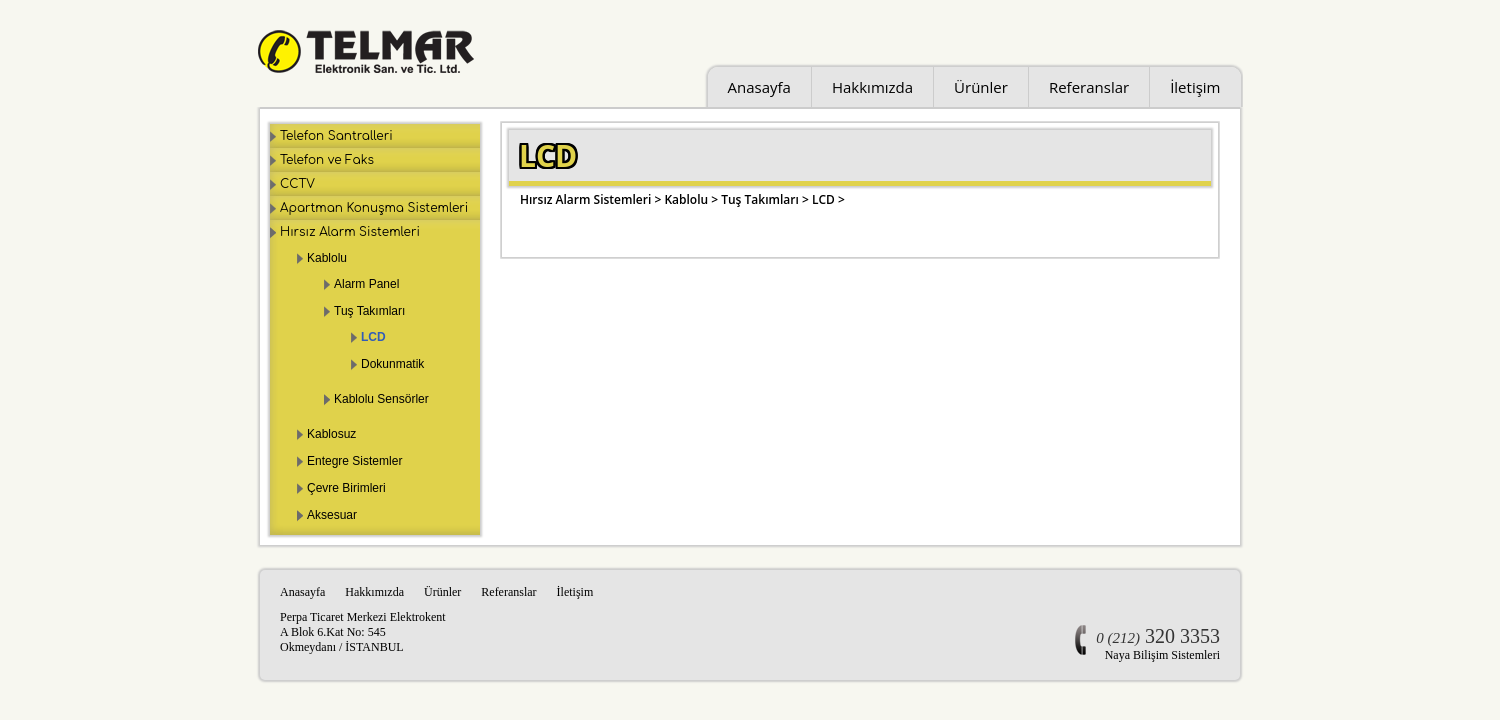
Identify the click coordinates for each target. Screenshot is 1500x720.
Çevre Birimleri (346, 488)
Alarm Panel (366, 284)
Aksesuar (332, 515)
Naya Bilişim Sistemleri (1162, 655)
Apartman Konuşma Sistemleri (374, 208)
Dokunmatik (392, 364)
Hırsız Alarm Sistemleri (350, 232)
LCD (373, 337)
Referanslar (1089, 87)
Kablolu (327, 258)
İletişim (1195, 87)
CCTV (297, 184)
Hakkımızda (872, 87)
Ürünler (981, 87)
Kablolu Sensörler (381, 399)
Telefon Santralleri (336, 136)
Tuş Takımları (369, 311)
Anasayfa (759, 87)
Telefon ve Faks (327, 160)
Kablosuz (331, 434)
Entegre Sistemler (354, 461)
